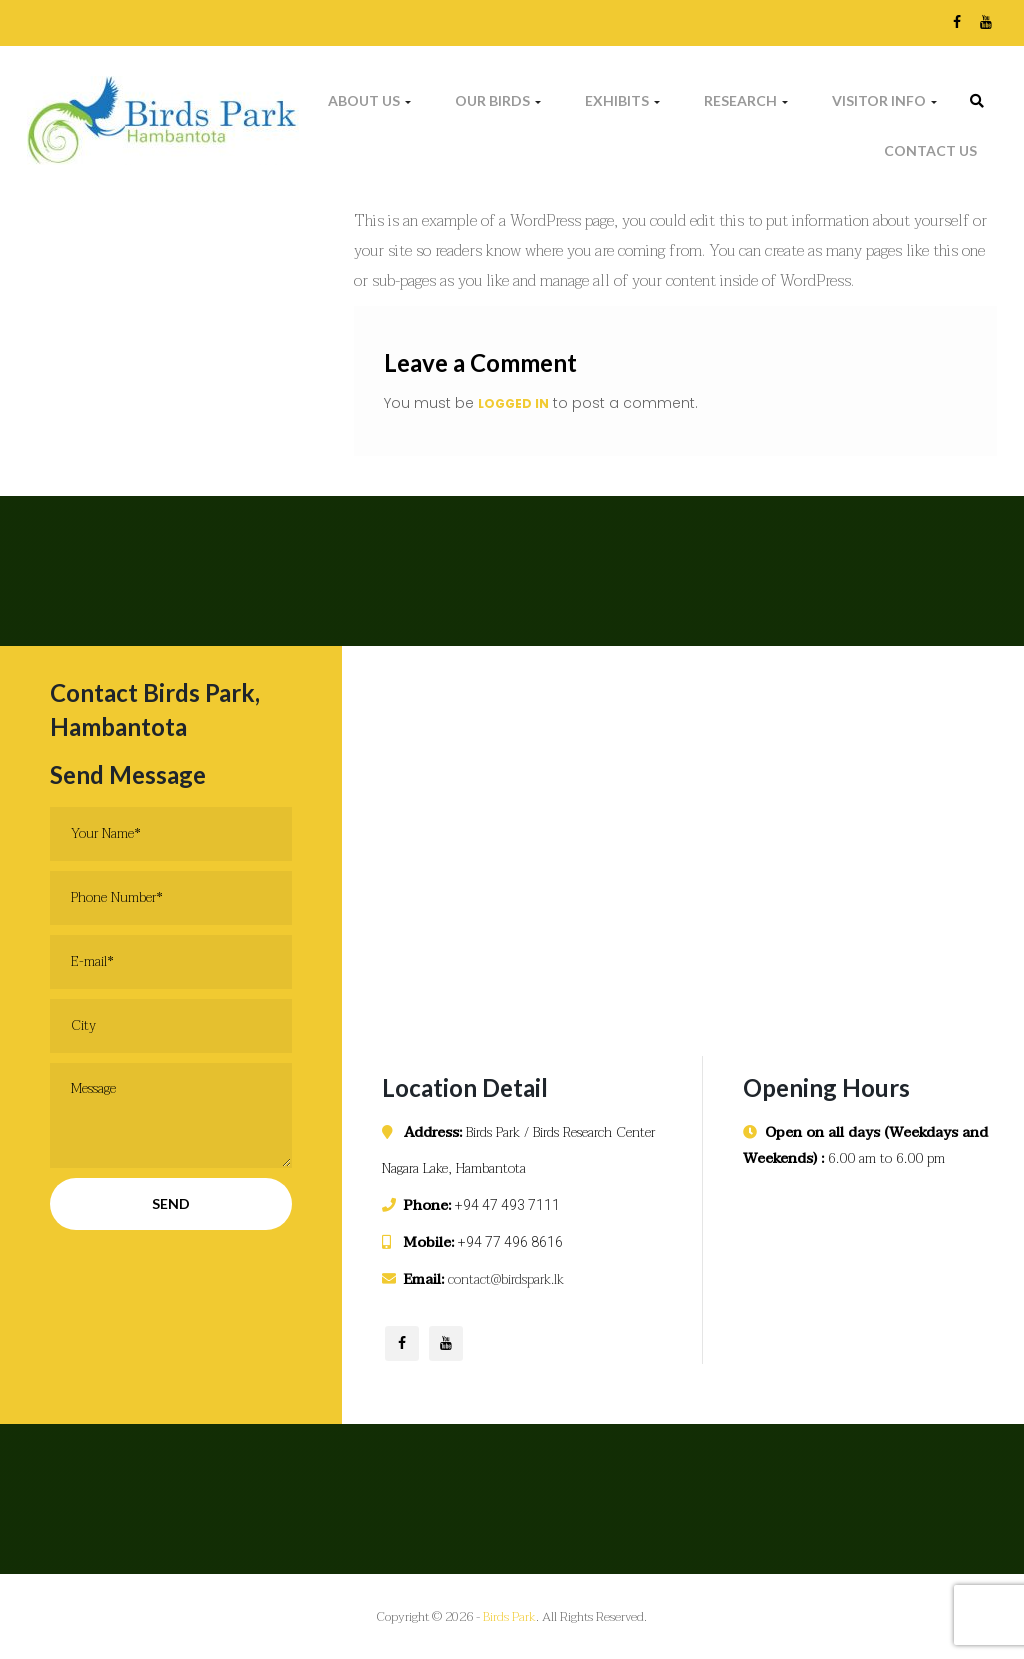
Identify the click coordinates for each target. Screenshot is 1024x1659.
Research (746, 100)
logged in (513, 403)
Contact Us (930, 150)
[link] (977, 101)
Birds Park (509, 1617)
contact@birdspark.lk (506, 1279)
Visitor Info (884, 100)
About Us (369, 100)
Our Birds (498, 100)
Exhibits (622, 100)
